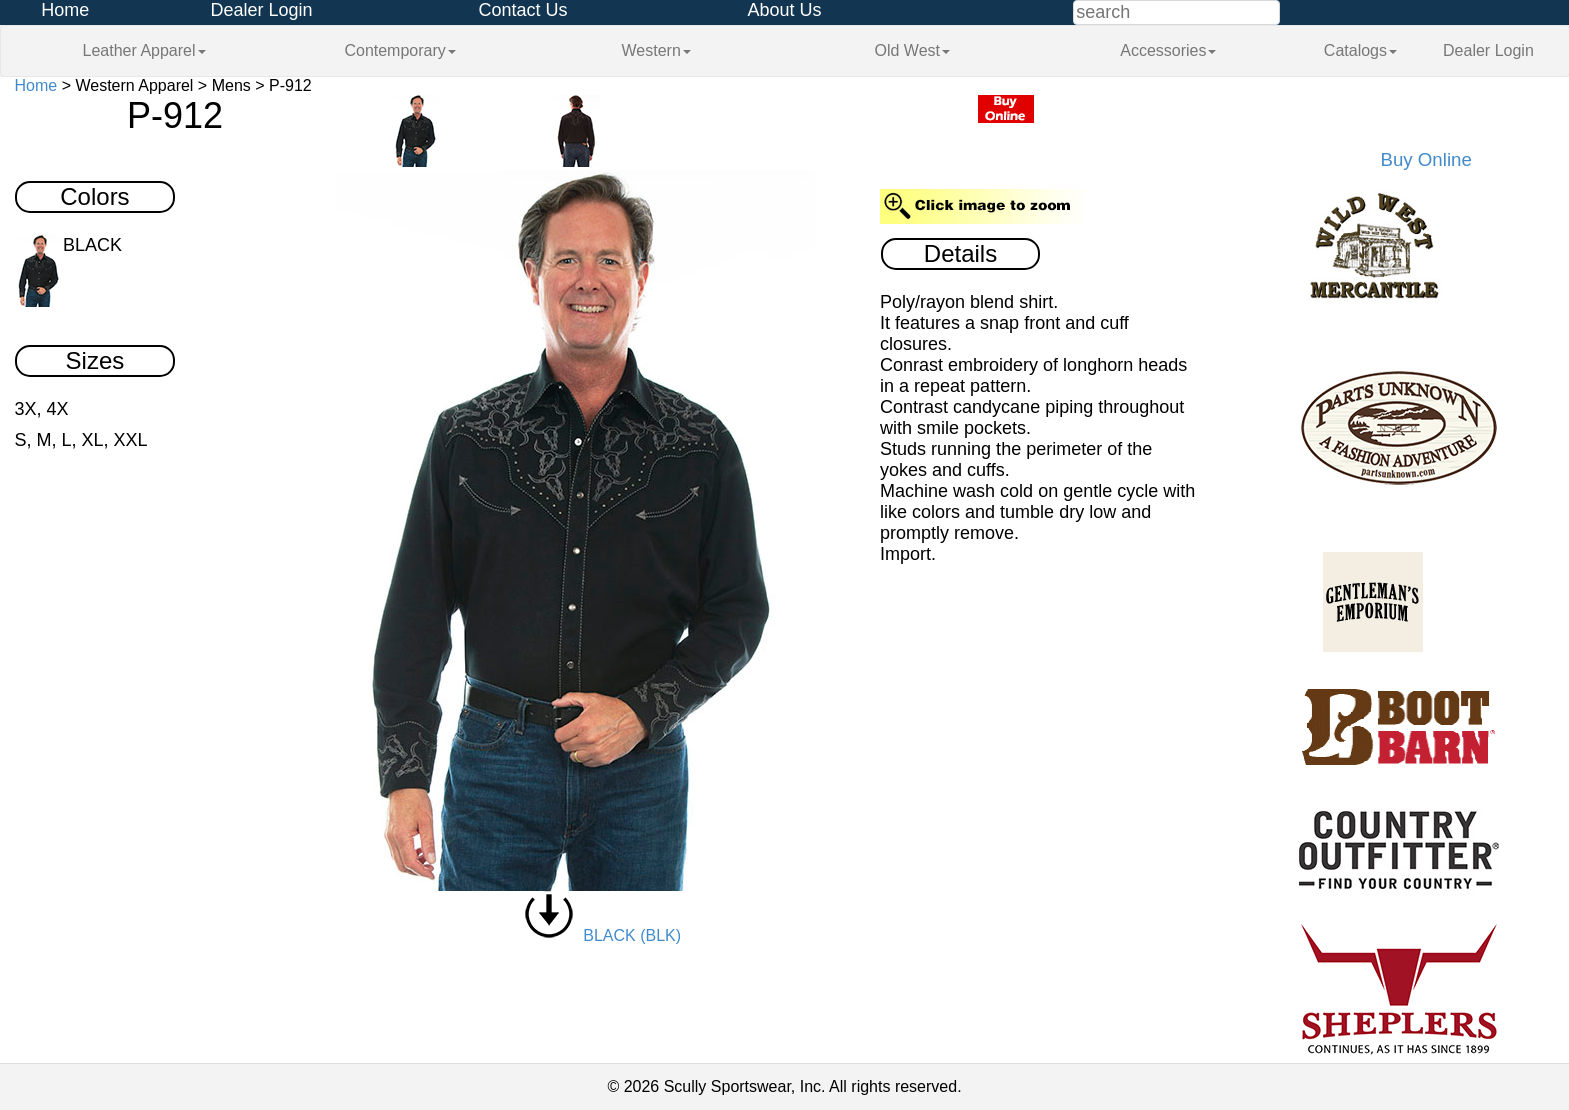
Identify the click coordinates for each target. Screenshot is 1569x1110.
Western (656, 50)
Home (65, 10)
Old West (913, 50)
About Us (784, 10)
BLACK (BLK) (602, 935)
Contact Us (522, 10)
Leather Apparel (144, 50)
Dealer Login (261, 10)
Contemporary (399, 50)
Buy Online (1426, 159)
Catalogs (1360, 50)
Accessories (1168, 50)
